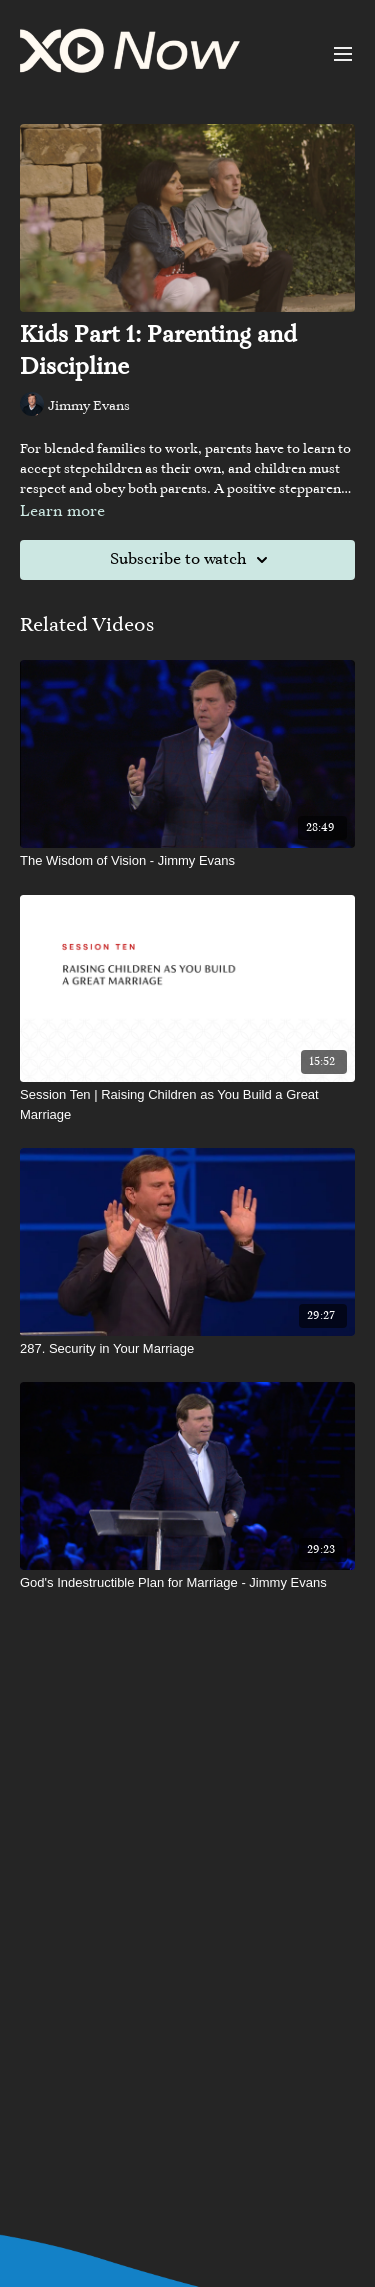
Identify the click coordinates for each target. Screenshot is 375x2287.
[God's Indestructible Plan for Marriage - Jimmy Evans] (187, 1583)
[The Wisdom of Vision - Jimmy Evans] (187, 861)
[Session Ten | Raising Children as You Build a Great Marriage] (187, 1104)
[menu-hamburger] (343, 54)
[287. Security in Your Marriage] (187, 1349)
